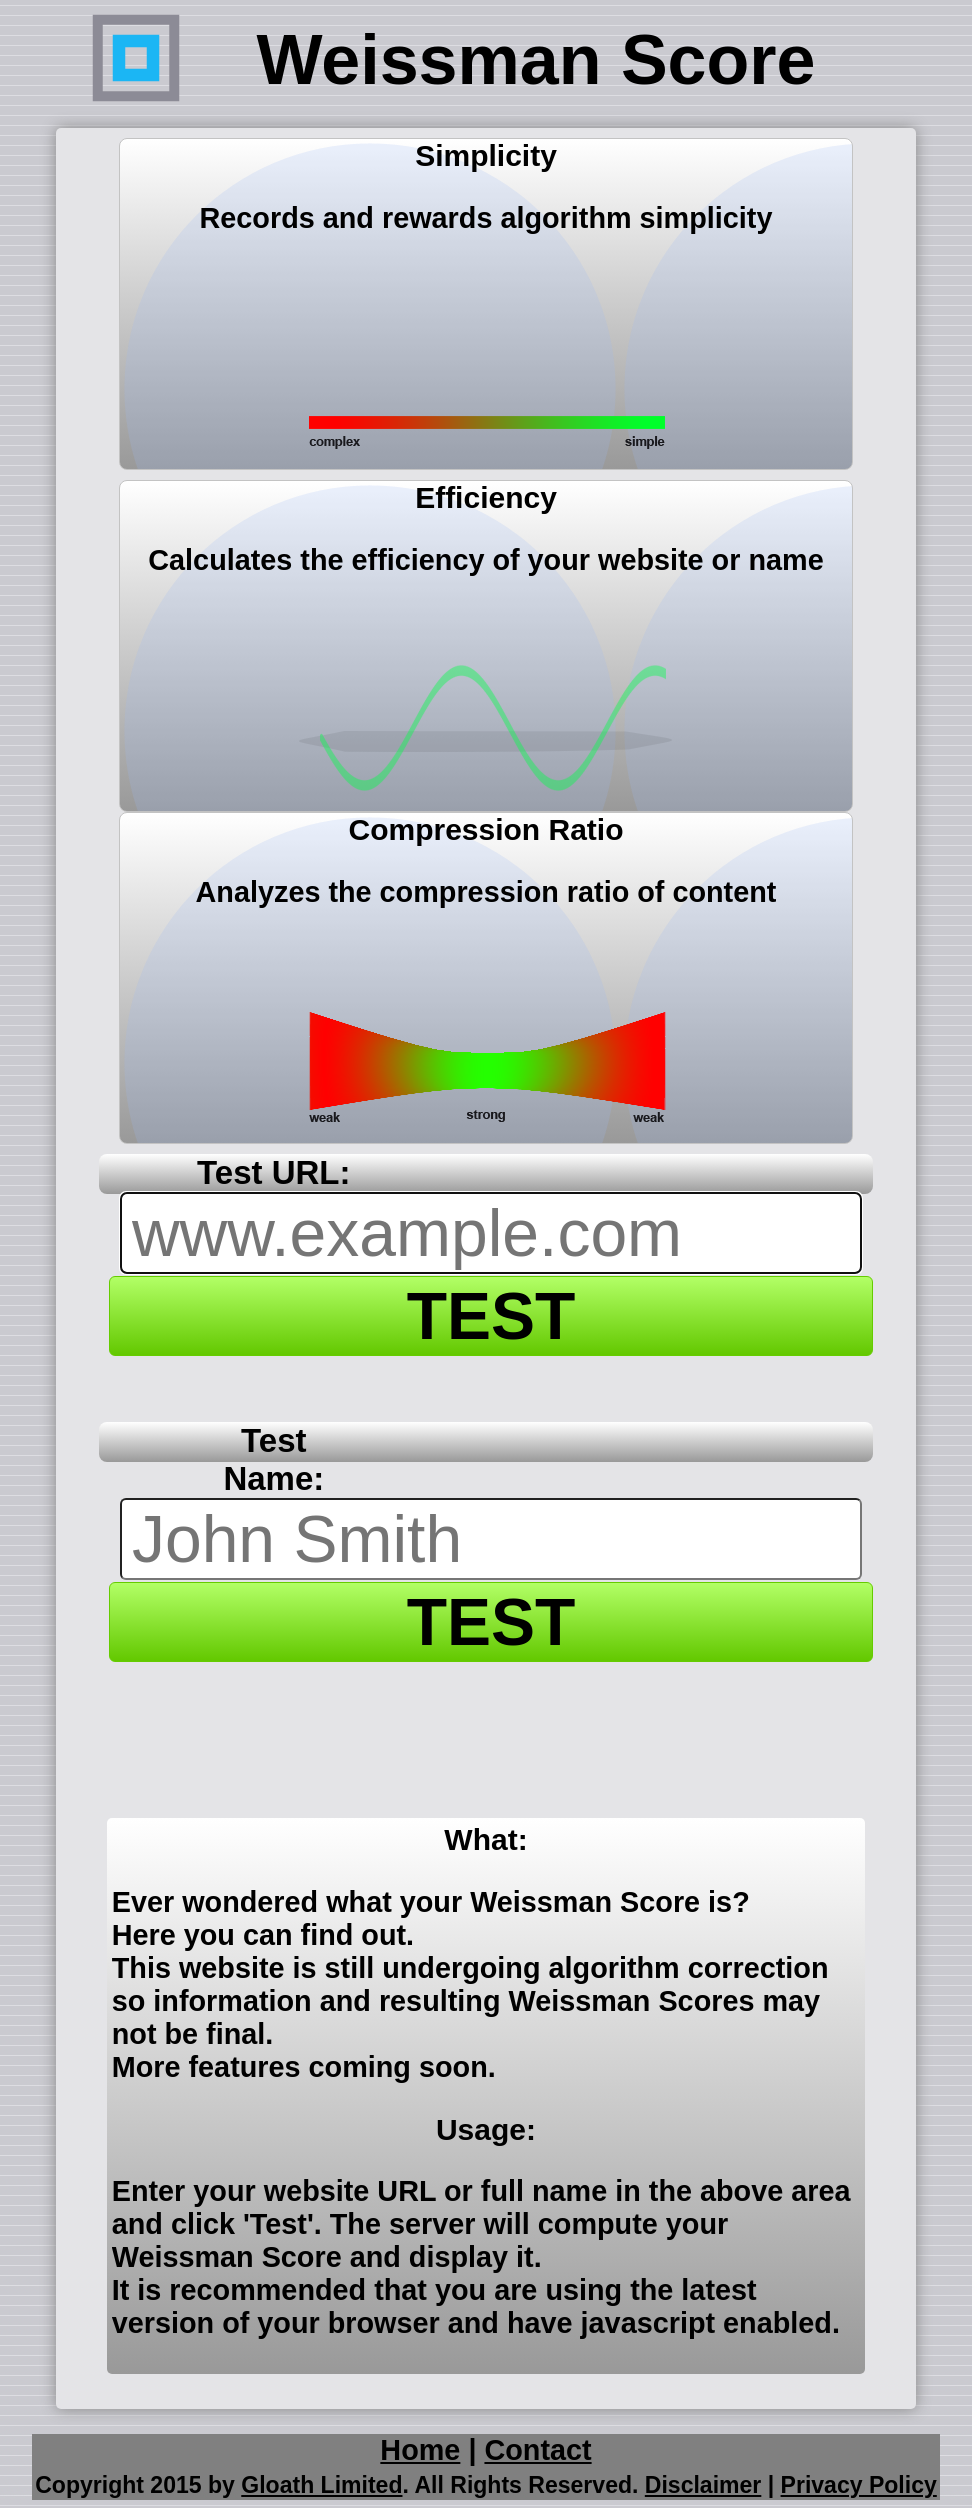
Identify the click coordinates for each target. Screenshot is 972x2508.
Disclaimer (703, 2485)
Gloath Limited (321, 2485)
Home (420, 2450)
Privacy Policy (859, 2485)
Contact (537, 2450)
